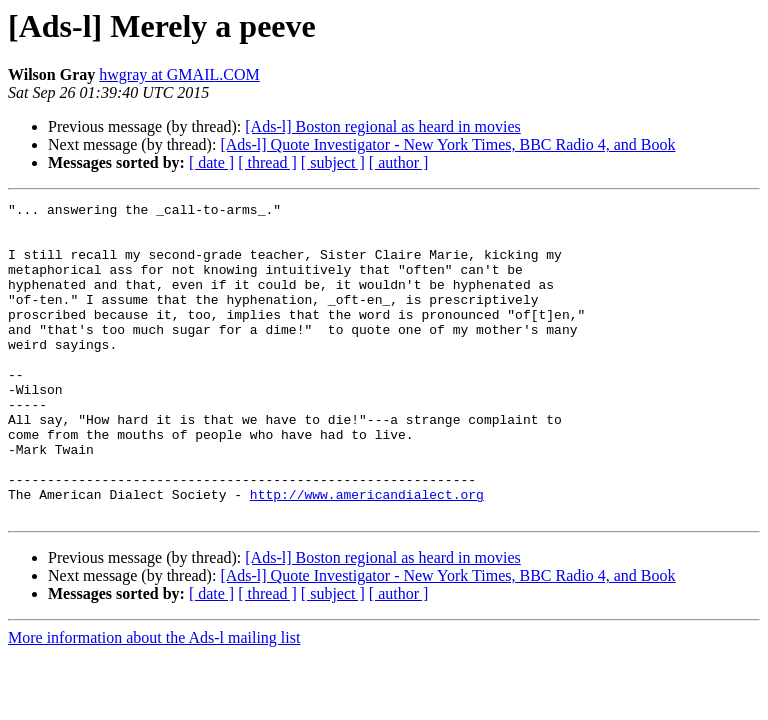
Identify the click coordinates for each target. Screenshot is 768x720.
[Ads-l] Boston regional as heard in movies (383, 126)
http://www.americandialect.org (367, 554)
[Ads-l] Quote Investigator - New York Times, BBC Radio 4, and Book (447, 144)
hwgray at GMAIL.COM (179, 74)
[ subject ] (333, 162)
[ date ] (211, 162)
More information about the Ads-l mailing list (154, 700)
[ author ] (399, 162)
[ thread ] (267, 162)
